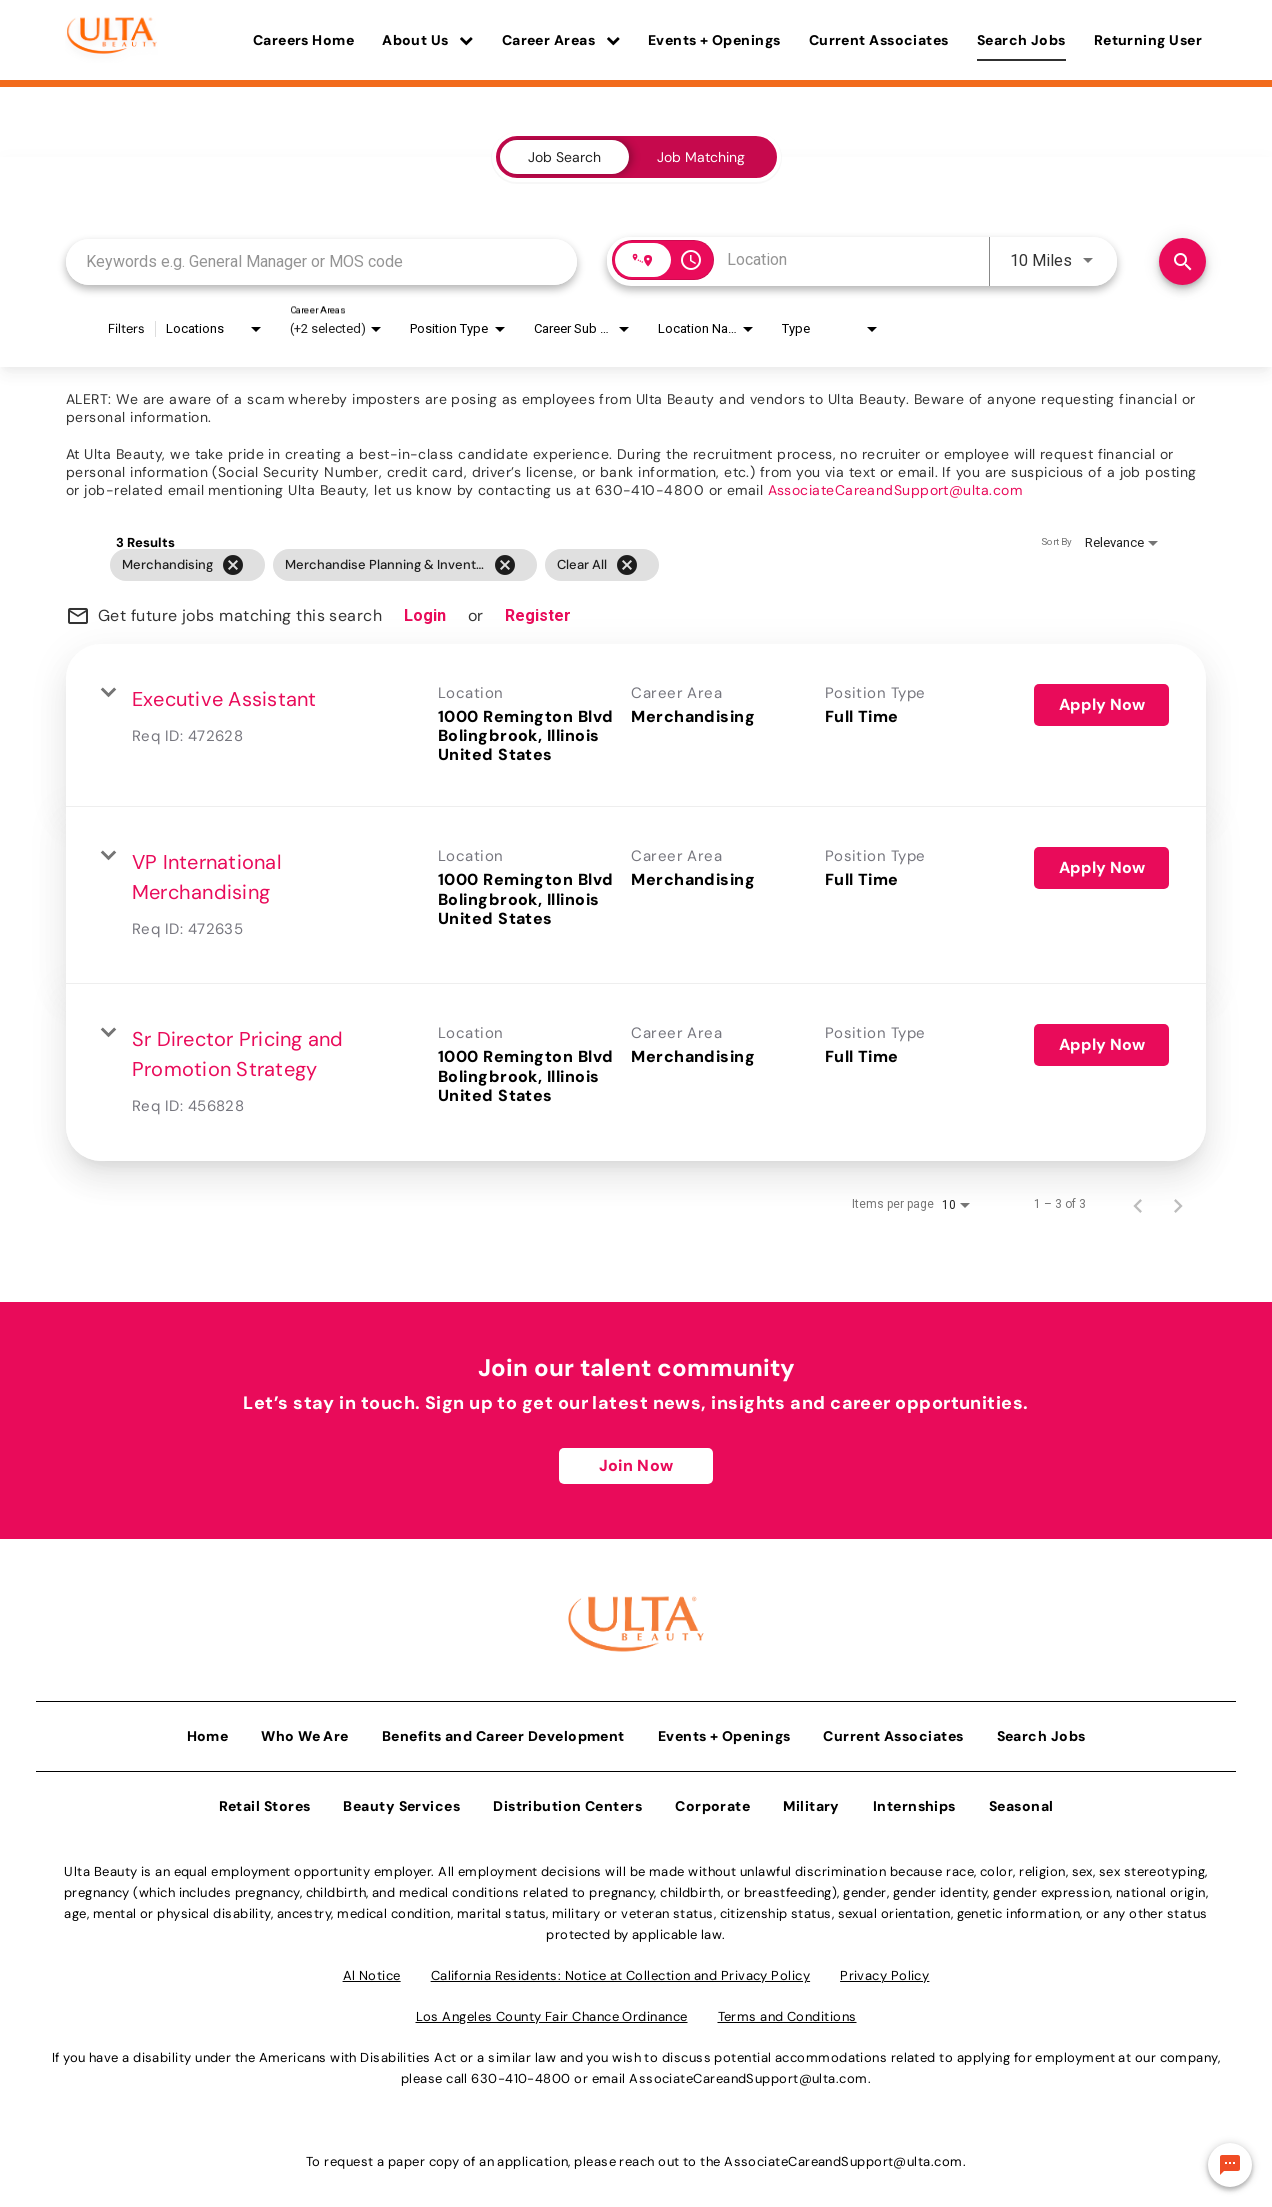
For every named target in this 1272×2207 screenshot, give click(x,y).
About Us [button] (428, 40)
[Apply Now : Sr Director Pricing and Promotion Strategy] (1101, 1045)
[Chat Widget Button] (1230, 2165)
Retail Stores (265, 1801)
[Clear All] (627, 565)
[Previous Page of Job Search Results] (1138, 1204)
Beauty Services (401, 1801)
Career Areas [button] (561, 40)
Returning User (1148, 40)
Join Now (636, 1465)
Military (811, 1801)
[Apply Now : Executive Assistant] (1101, 705)
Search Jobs (1021, 40)
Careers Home (303, 40)
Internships (914, 1801)
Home (208, 1731)
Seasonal (1021, 1801)
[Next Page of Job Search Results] (1178, 1204)
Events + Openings (714, 40)
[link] (636, 726)
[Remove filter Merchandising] (233, 565)
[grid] (597, 565)
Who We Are (305, 1731)
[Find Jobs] (1182, 261)
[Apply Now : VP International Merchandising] (1101, 868)
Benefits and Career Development (503, 1731)
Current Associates (879, 40)
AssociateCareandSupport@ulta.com (895, 490)
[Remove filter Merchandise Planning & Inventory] (505, 565)
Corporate (712, 1801)
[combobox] (321, 261)
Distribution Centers (567, 1801)
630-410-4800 (520, 2073)
